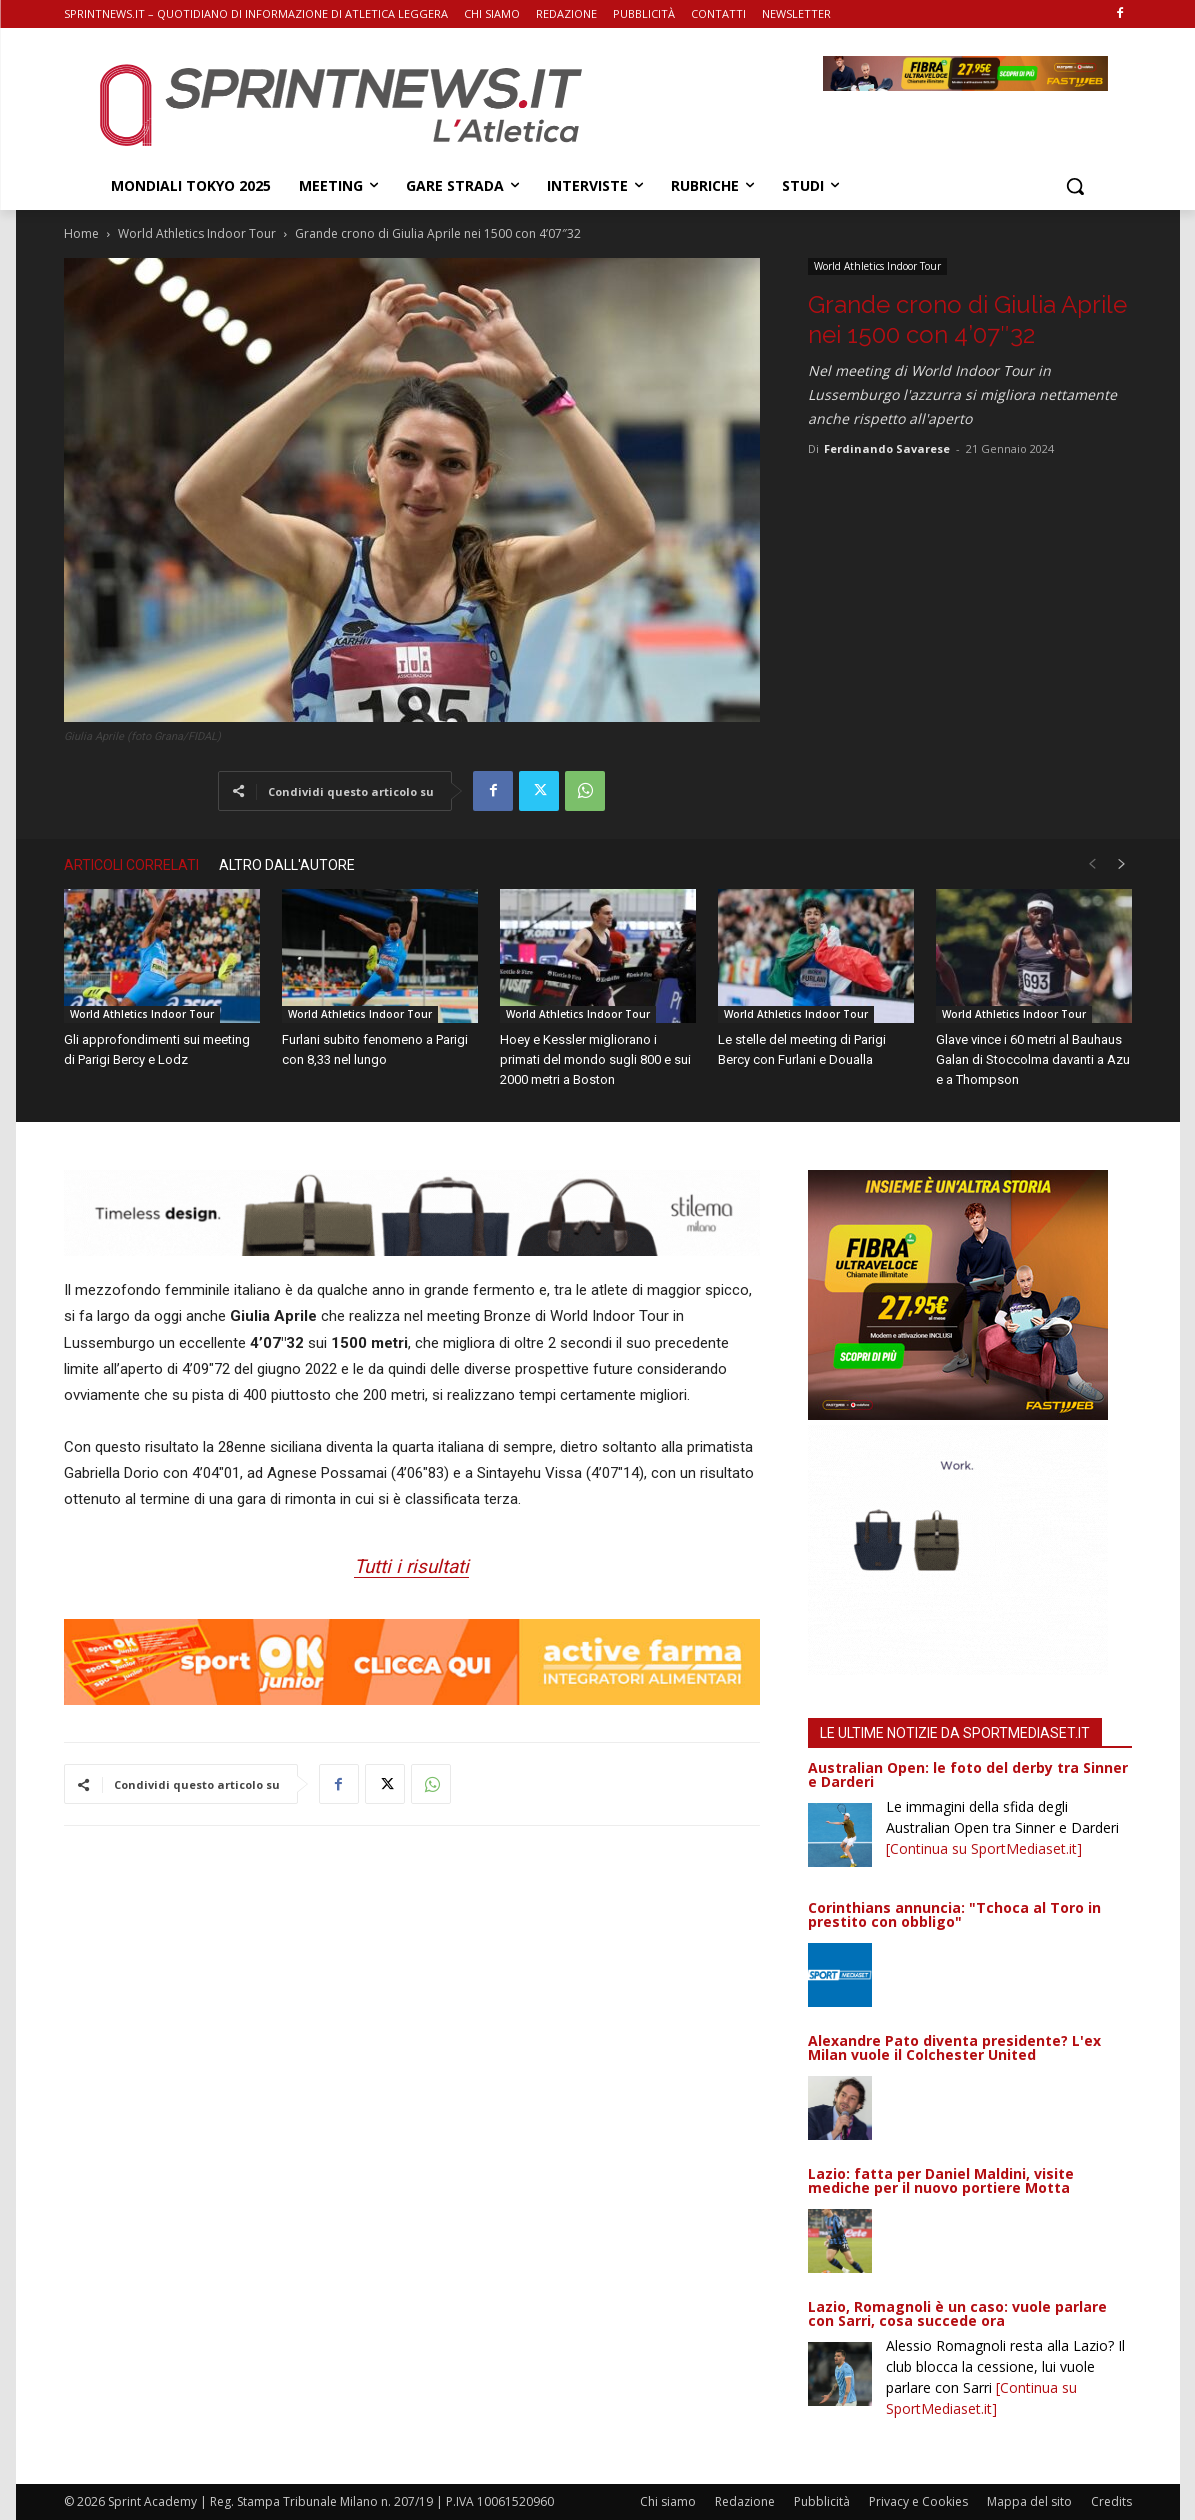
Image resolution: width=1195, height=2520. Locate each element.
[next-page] (1122, 864)
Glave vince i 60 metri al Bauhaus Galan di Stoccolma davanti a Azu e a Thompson (1033, 1059)
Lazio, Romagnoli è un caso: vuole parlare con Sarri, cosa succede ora (957, 2313)
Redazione (745, 2501)
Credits (1111, 2501)
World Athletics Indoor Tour (197, 233)
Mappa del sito (1029, 2501)
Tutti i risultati (411, 1566)
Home (81, 233)
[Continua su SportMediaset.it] (984, 1848)
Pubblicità (822, 2501)
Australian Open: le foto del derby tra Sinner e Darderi (968, 1774)
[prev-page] (1092, 864)
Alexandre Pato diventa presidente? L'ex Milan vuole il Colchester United (954, 2047)
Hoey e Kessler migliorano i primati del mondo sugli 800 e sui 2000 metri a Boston (595, 1059)
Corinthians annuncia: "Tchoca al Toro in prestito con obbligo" (954, 1914)
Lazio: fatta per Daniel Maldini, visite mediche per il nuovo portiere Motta (941, 2180)
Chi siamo (668, 2501)
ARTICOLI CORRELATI (131, 865)
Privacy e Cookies (918, 2501)
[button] (1075, 186)
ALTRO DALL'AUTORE (287, 865)
